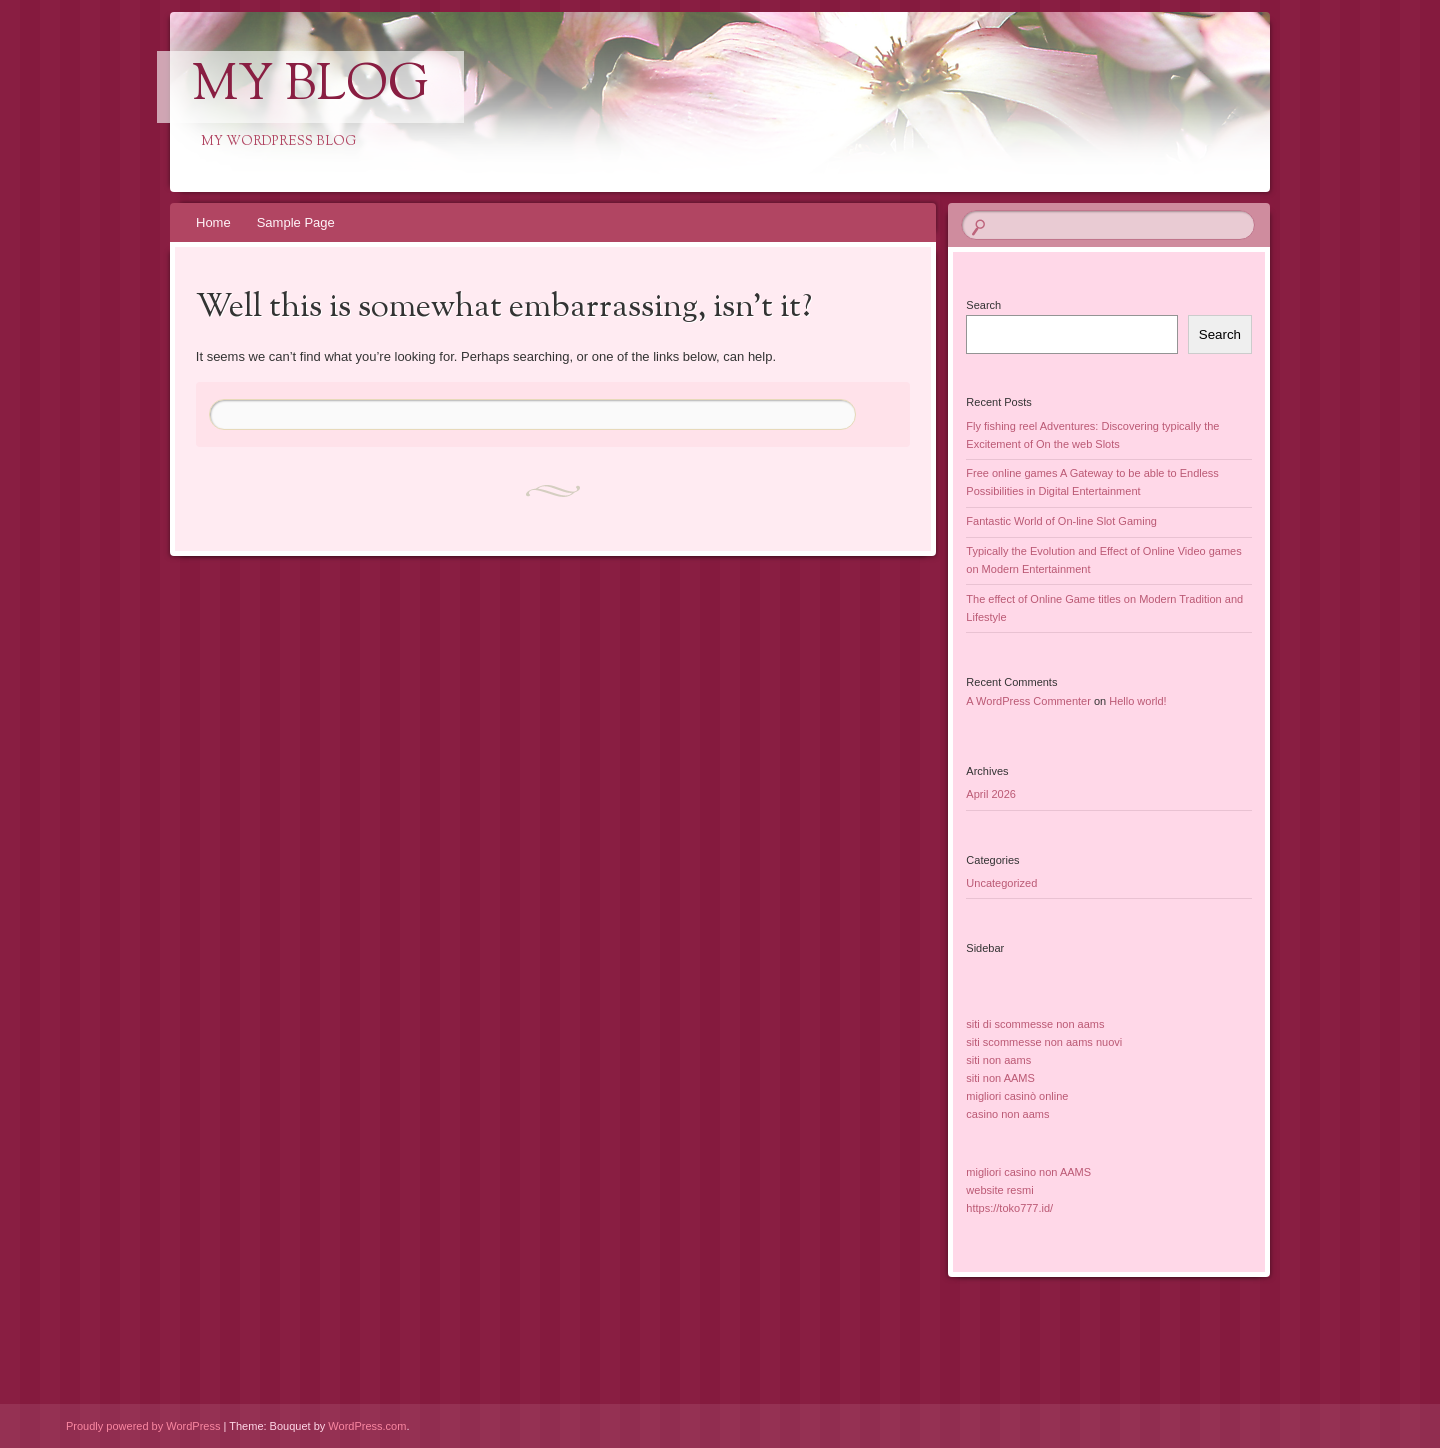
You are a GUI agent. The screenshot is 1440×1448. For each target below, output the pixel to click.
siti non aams (998, 1060)
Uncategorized (1001, 883)
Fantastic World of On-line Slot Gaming (1061, 521)
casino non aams (1007, 1114)
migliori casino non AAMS (1028, 1172)
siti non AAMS (1000, 1078)
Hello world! (1137, 701)
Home (213, 222)
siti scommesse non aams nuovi (1044, 1042)
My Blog (310, 87)
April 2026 (991, 794)
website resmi (999, 1190)
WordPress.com (367, 1426)
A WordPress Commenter (1028, 701)
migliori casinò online (1017, 1096)
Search (983, 305)
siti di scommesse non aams (1035, 1024)
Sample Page (296, 222)
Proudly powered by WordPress (143, 1426)
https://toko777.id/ (1009, 1208)
